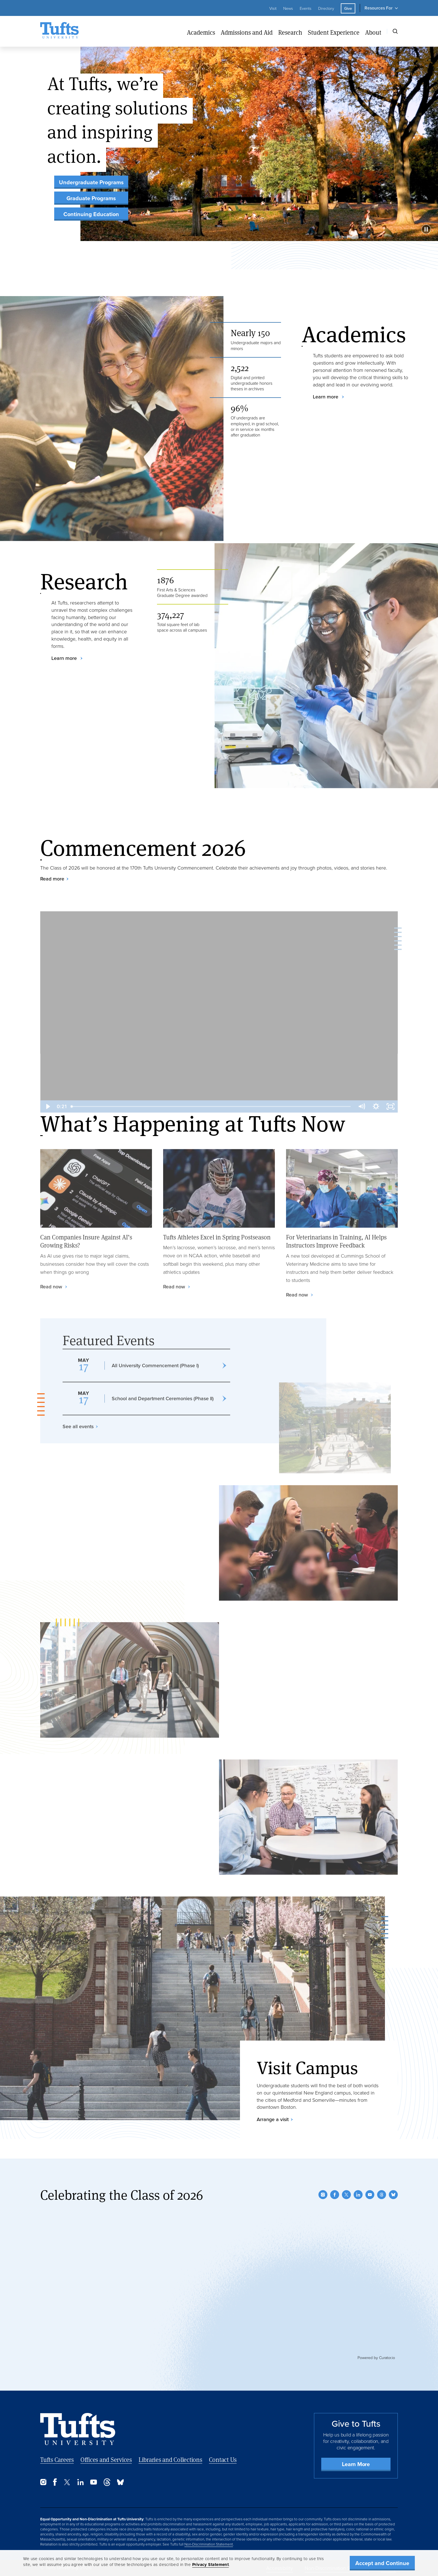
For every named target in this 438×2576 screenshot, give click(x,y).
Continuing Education (91, 214)
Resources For (378, 8)
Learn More (356, 2464)
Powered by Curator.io (376, 2358)
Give (348, 8)
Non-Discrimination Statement (208, 2544)
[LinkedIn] (358, 2194)
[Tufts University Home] (59, 31)
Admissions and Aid (247, 32)
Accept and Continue (382, 2563)
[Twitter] (346, 2194)
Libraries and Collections (170, 2459)
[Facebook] (334, 2194)
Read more (52, 879)
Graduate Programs (91, 198)
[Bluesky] (393, 2194)
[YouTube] (369, 2194)
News (288, 8)
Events (305, 8)
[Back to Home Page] (77, 2429)
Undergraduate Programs (91, 182)
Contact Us (223, 2459)
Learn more (326, 397)
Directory (326, 8)
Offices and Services (106, 2459)
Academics (201, 32)
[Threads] (381, 2194)
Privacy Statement (210, 2564)
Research (290, 32)
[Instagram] (322, 2194)
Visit (273, 8)
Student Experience (334, 32)
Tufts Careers (57, 2459)
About (373, 32)
